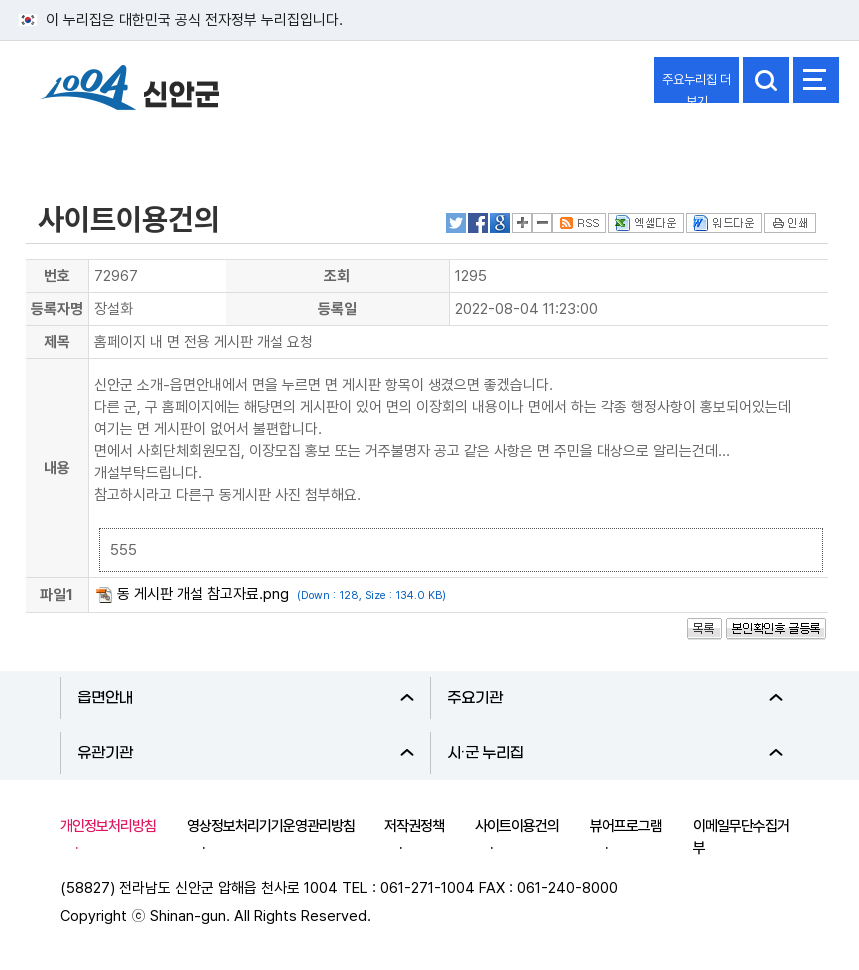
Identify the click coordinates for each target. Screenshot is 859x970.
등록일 (337, 309)
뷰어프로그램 (626, 826)
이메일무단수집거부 (741, 837)
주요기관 (615, 698)
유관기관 (245, 753)
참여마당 (66, 143)
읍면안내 (245, 698)
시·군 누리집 (615, 753)
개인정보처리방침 (108, 826)
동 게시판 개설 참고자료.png (203, 594)
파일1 (56, 595)
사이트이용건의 (517, 826)
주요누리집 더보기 (696, 87)
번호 (57, 276)
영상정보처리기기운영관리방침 (271, 826)
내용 (57, 468)
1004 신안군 (130, 90)
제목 (57, 342)
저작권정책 (414, 826)
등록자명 (57, 309)
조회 (337, 276)
